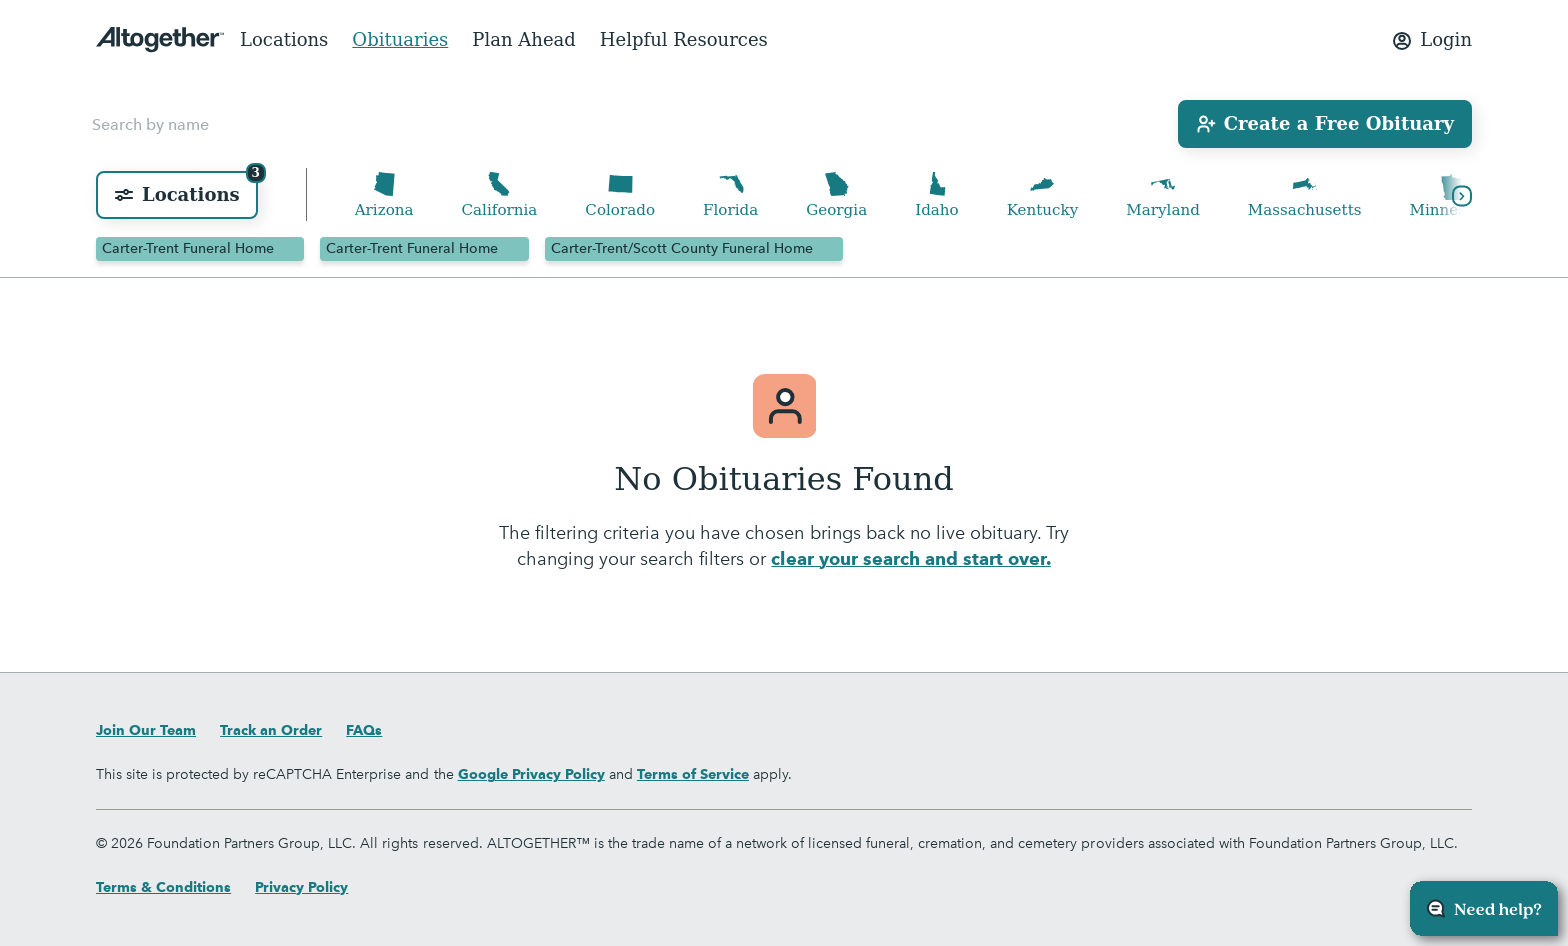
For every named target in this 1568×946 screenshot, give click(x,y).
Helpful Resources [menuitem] (684, 39)
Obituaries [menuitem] (400, 39)
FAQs (364, 730)
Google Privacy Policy (531, 774)
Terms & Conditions (163, 887)
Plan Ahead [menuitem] (524, 39)
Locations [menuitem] (284, 39)
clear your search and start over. (910, 562)
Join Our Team (146, 730)
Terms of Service (693, 774)
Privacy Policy (301, 887)
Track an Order (271, 730)
